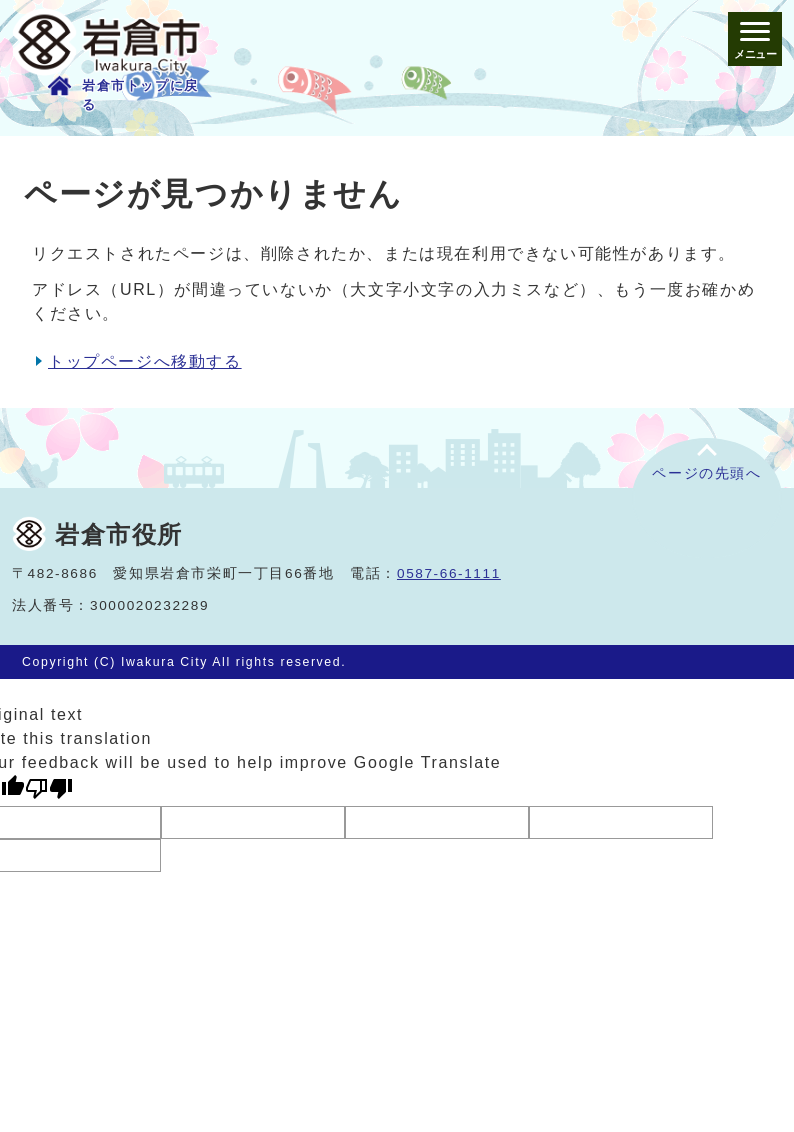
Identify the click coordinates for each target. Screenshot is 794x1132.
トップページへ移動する (145, 361)
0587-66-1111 (449, 573)
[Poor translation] (49, 788)
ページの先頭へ (706, 473)
